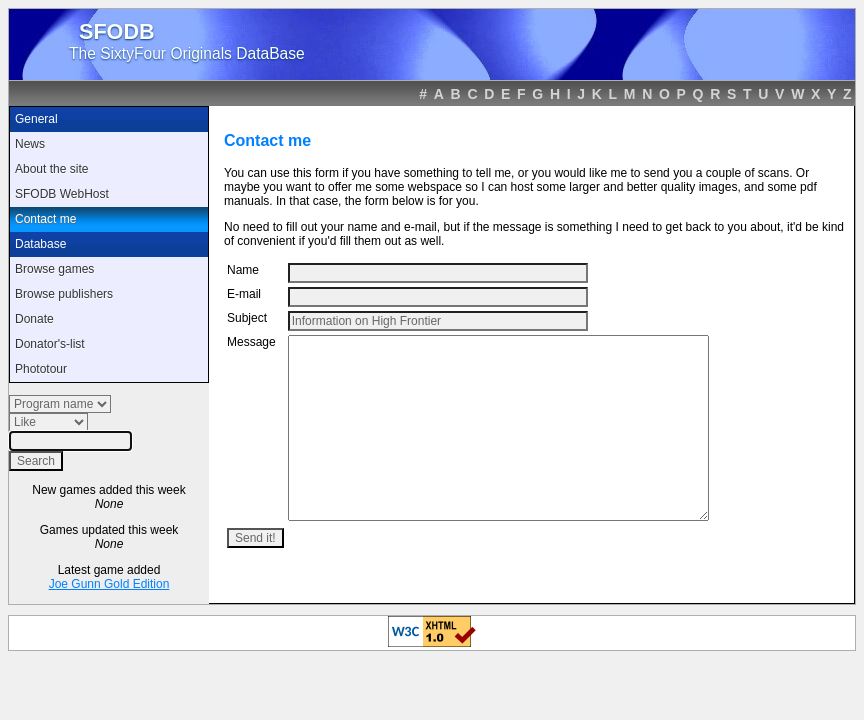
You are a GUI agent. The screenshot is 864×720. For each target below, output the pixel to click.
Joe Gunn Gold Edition (109, 584)
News (30, 144)
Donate (34, 319)
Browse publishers (64, 294)
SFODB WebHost (62, 194)
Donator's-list (50, 344)
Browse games (54, 269)
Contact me (45, 219)
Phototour (41, 369)
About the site (51, 169)
